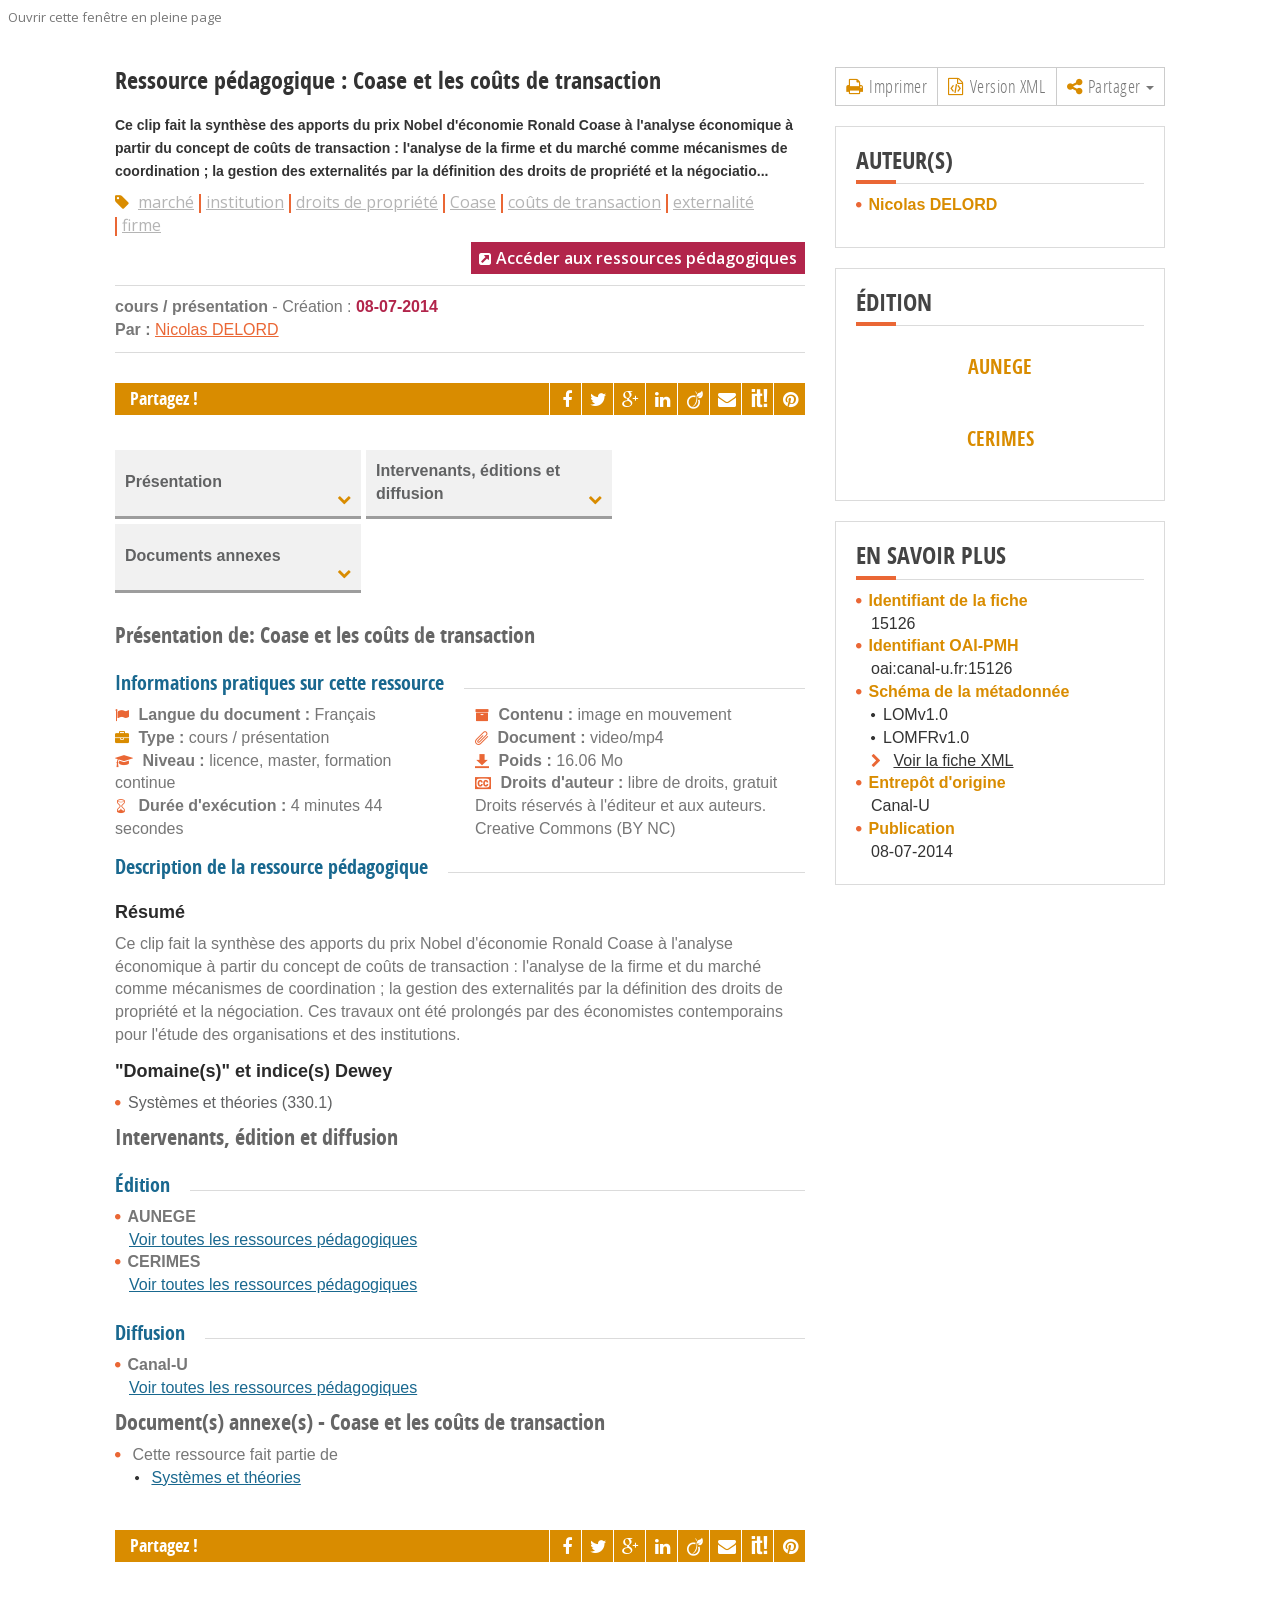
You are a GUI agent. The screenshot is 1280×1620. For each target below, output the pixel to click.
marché (166, 202)
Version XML (996, 86)
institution (245, 202)
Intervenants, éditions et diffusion (468, 482)
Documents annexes (203, 555)
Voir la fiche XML (953, 760)
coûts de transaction (584, 202)
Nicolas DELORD (217, 329)
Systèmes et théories (225, 1477)
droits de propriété (367, 202)
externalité (713, 202)
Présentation (173, 481)
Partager (1111, 86)
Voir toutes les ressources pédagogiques (273, 1239)
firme (141, 225)
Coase (473, 202)
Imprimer (886, 86)
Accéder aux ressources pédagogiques (646, 258)
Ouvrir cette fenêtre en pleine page (115, 17)
